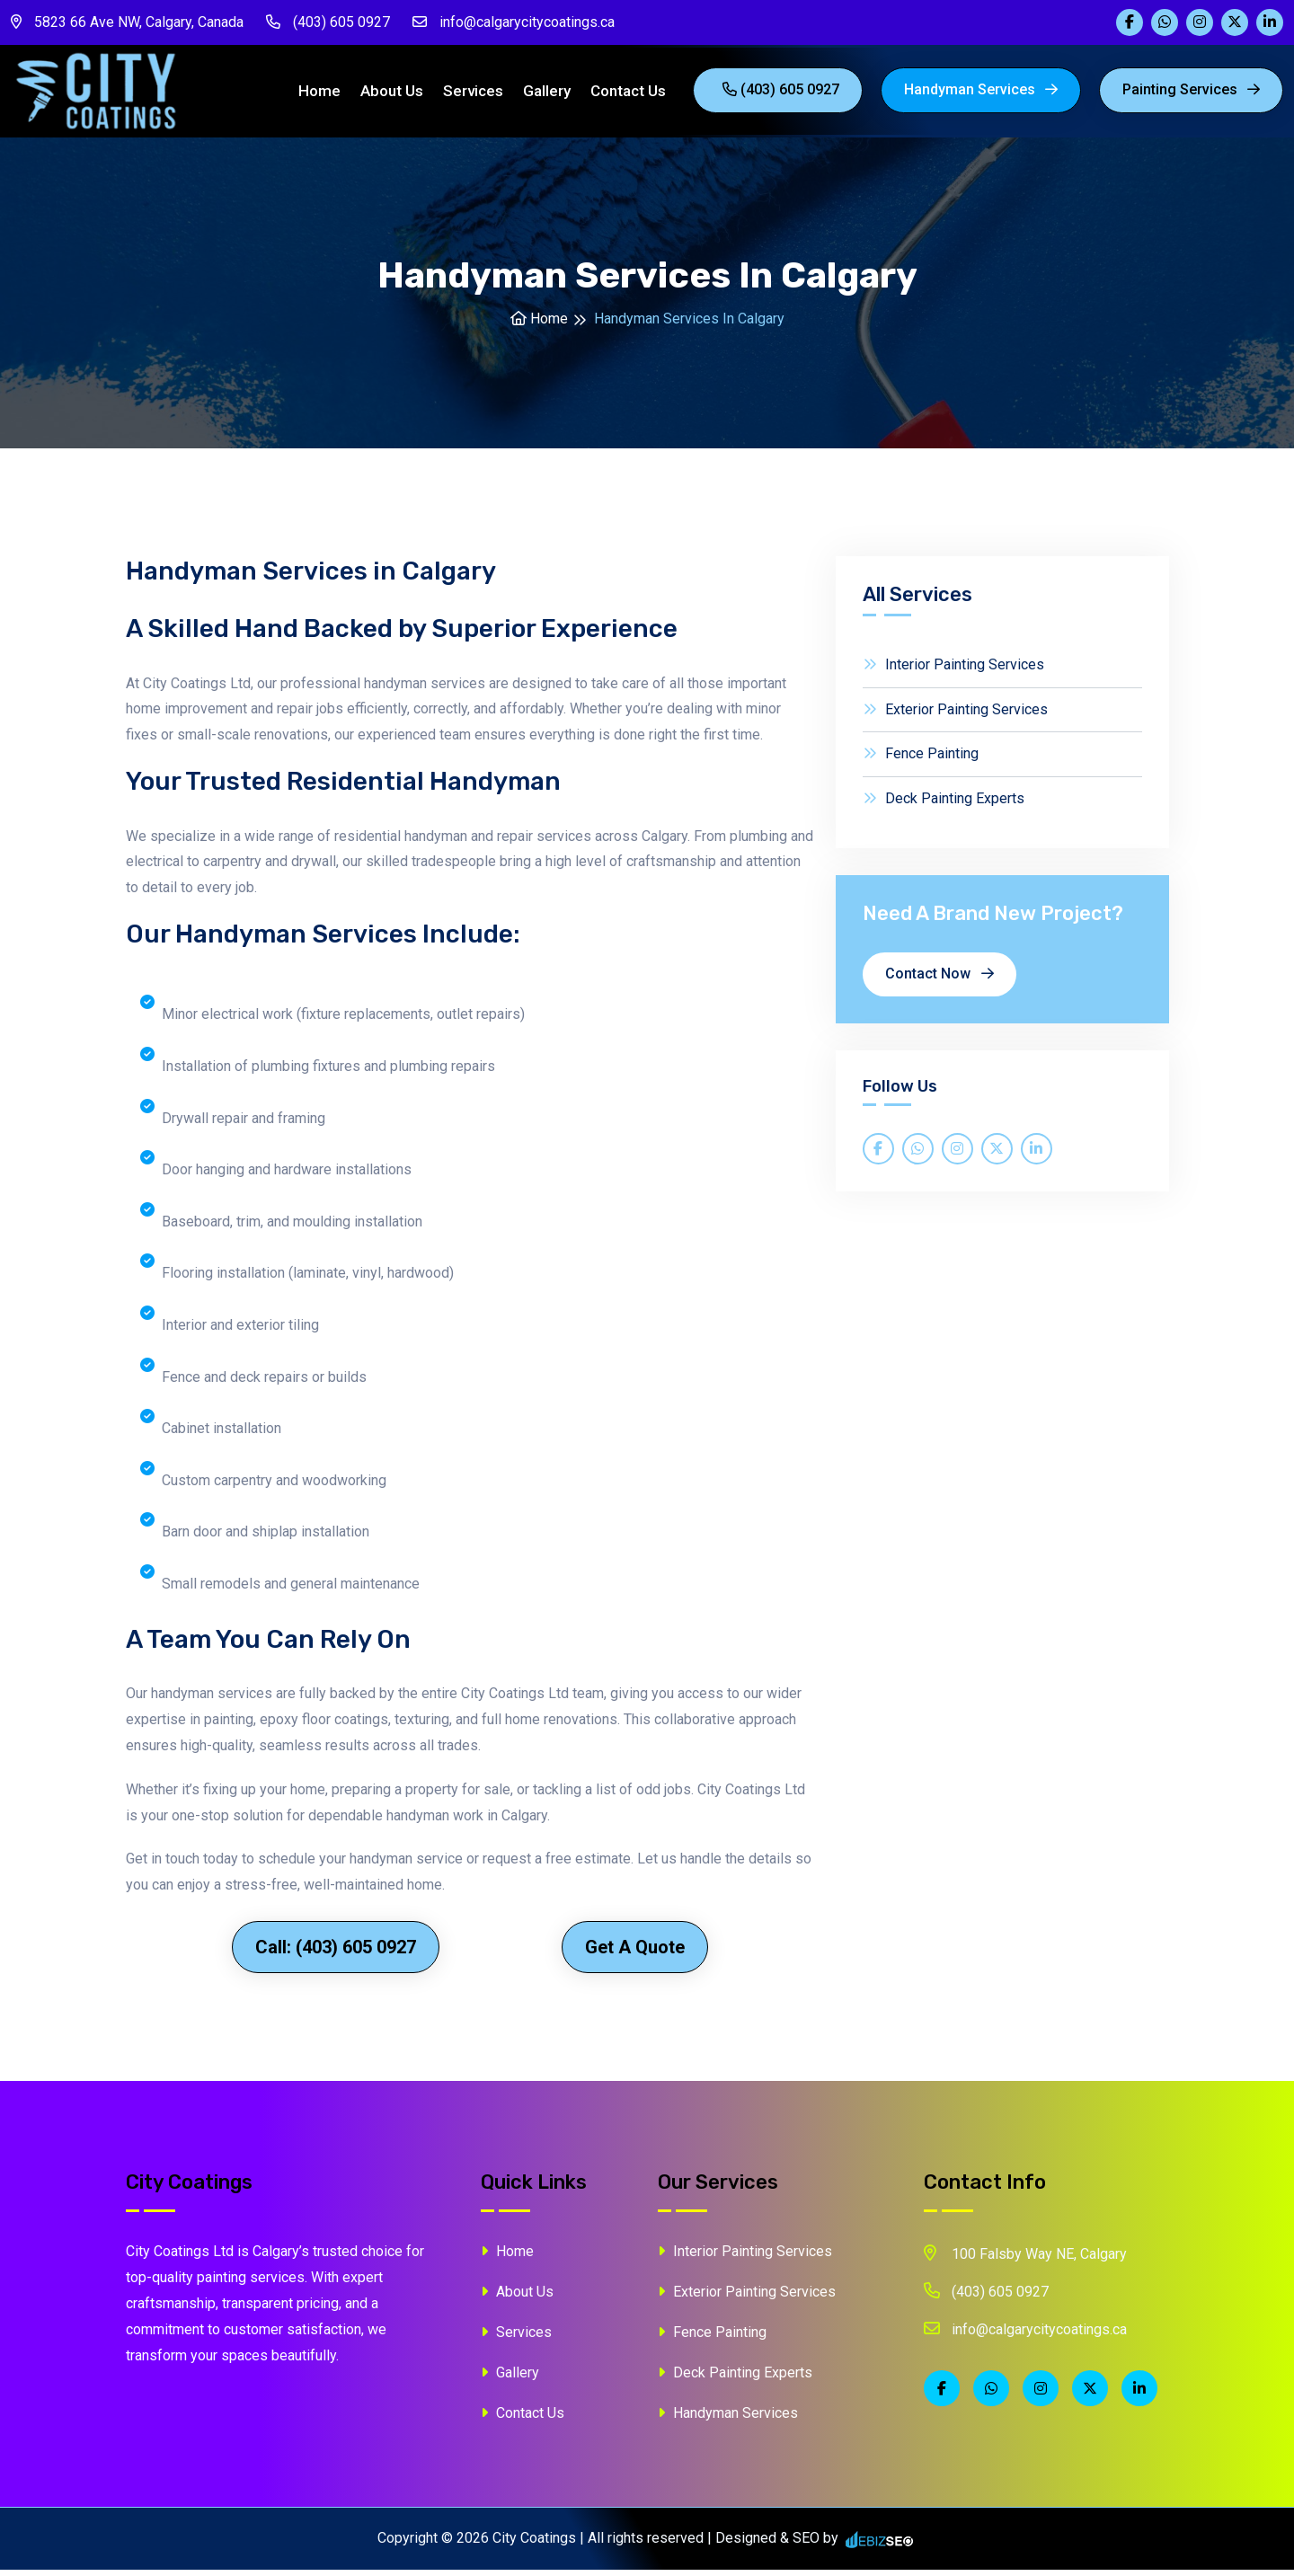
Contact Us (628, 94)
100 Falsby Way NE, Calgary (1025, 2259)
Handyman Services (981, 93)
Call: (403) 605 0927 (335, 1953)
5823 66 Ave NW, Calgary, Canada (127, 22)
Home (319, 94)
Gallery (547, 94)
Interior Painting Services (953, 670)
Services (473, 94)
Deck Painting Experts (943, 805)
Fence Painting (921, 760)
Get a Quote (635, 1953)
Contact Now (939, 980)
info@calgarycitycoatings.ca (513, 22)
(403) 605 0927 (328, 22)
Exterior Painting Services (955, 715)
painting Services (1191, 93)
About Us (391, 94)
